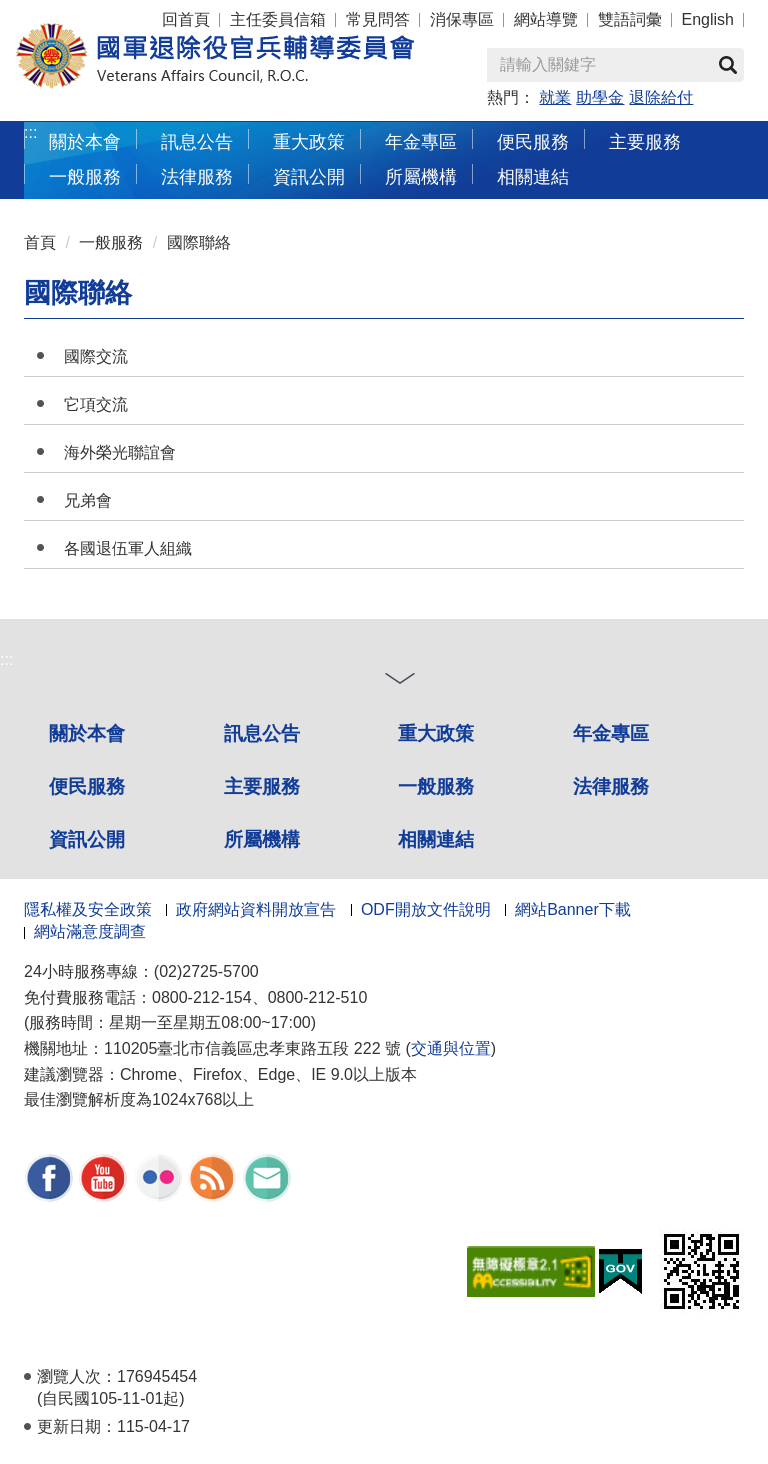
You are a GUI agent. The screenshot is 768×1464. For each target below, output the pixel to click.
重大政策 (309, 141)
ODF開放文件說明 (426, 909)
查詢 (728, 65)
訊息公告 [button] (197, 141)
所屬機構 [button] (421, 176)
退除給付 (661, 97)
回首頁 (186, 19)
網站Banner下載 (573, 909)
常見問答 (378, 19)
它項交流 (96, 404)
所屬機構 (262, 839)
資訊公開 (87, 839)
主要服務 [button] (645, 141)
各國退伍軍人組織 (128, 548)
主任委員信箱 (278, 19)
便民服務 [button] (533, 141)
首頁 (40, 242)
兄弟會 (88, 500)
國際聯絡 (199, 242)
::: (30, 132)
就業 (555, 97)
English (708, 19)
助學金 (600, 97)
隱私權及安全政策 (88, 909)
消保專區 (462, 19)
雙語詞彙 (630, 19)
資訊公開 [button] (309, 176)
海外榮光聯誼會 (120, 452)
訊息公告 (262, 733)
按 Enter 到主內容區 (90, 13)
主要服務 (262, 786)
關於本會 (87, 733)
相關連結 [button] (533, 176)
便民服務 (87, 786)
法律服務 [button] (197, 176)
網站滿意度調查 (90, 931)
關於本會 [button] (85, 141)
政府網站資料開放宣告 (256, 909)
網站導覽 (546, 19)
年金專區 (421, 141)
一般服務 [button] (85, 176)
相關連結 (436, 839)
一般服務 (111, 242)
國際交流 (96, 356)
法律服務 (611, 786)
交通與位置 (451, 1048)
